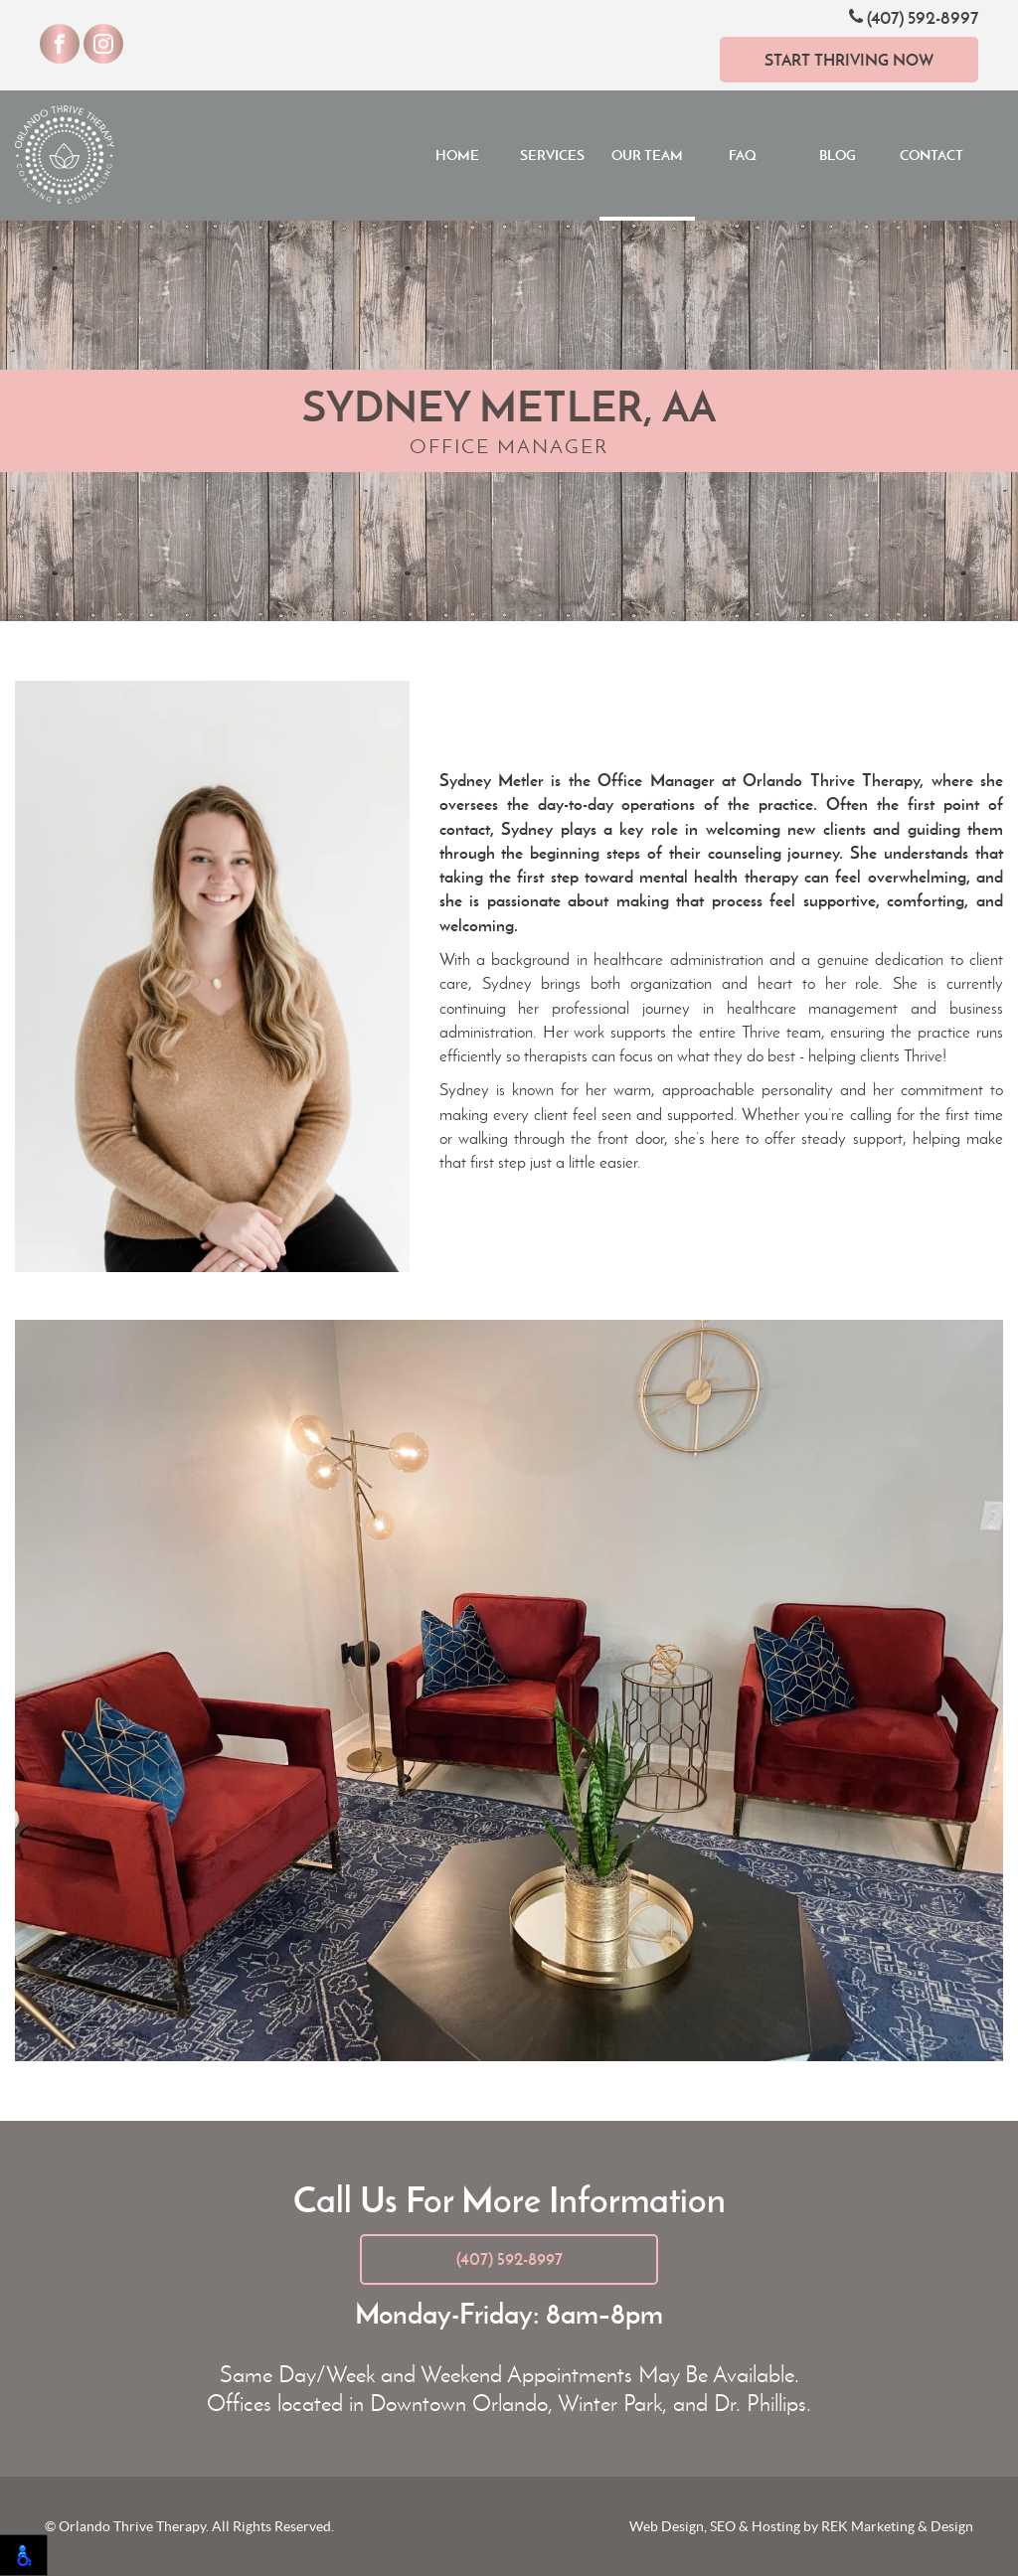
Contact (931, 155)
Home (457, 155)
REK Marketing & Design (897, 2526)
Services (552, 155)
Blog (837, 155)
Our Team (647, 155)
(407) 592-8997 (913, 17)
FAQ (743, 155)
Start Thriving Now (848, 60)
